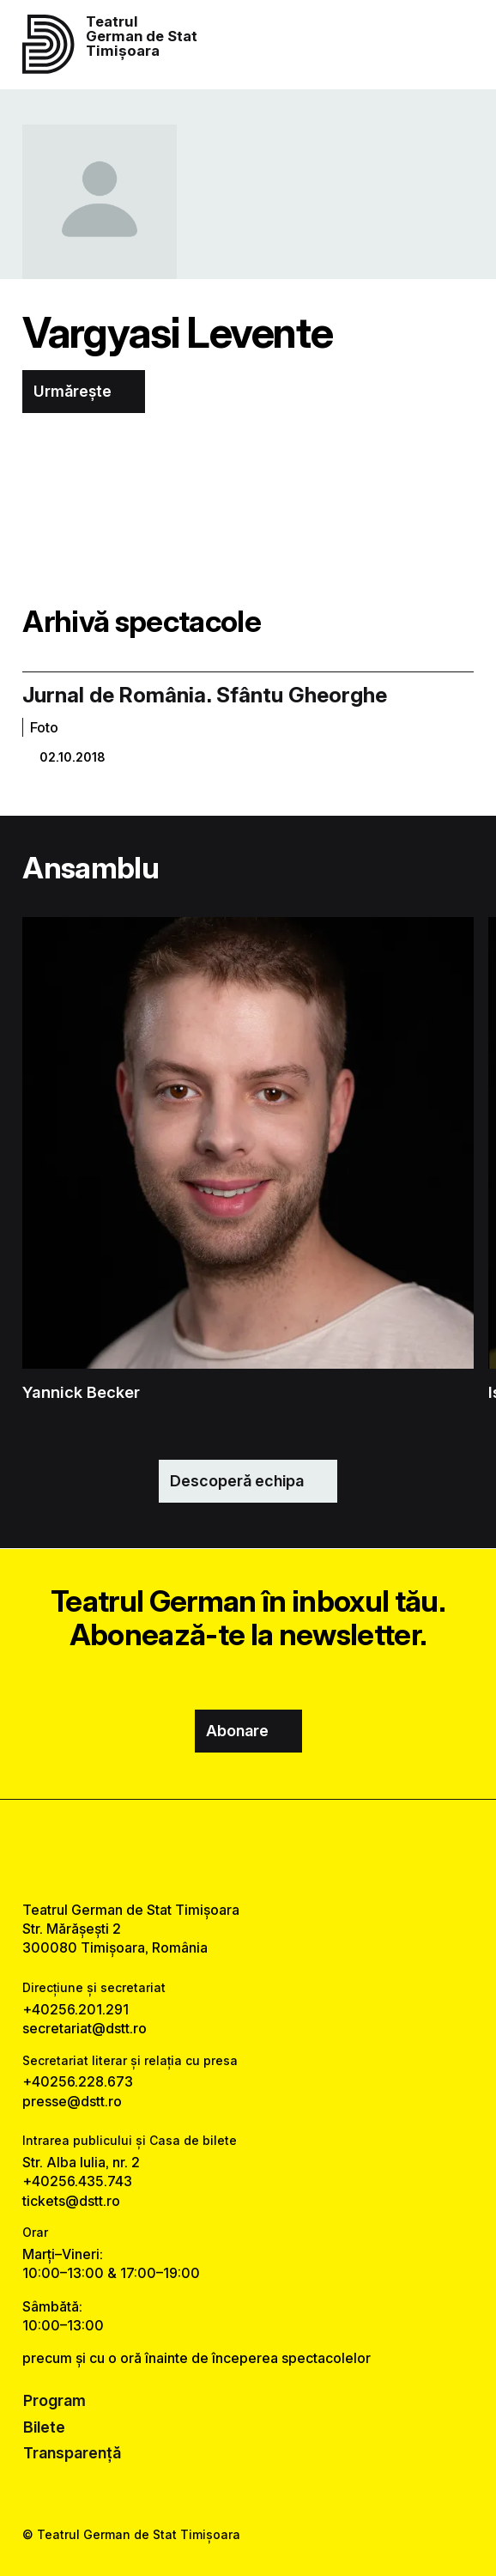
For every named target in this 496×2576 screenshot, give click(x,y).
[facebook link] (203, 1849)
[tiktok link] (292, 1849)
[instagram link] (248, 1849)
